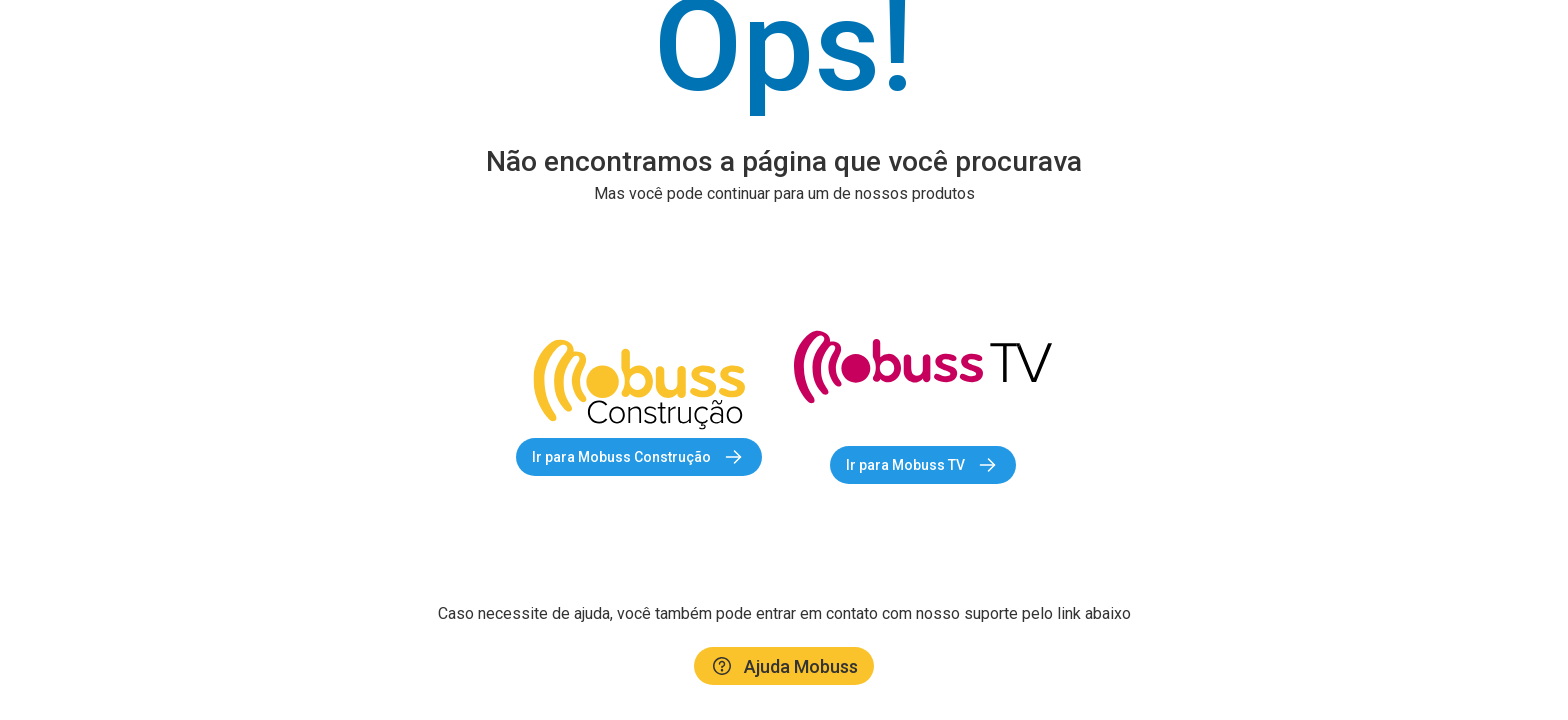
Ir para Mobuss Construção (639, 457)
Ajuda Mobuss (784, 666)
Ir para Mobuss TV (923, 465)
